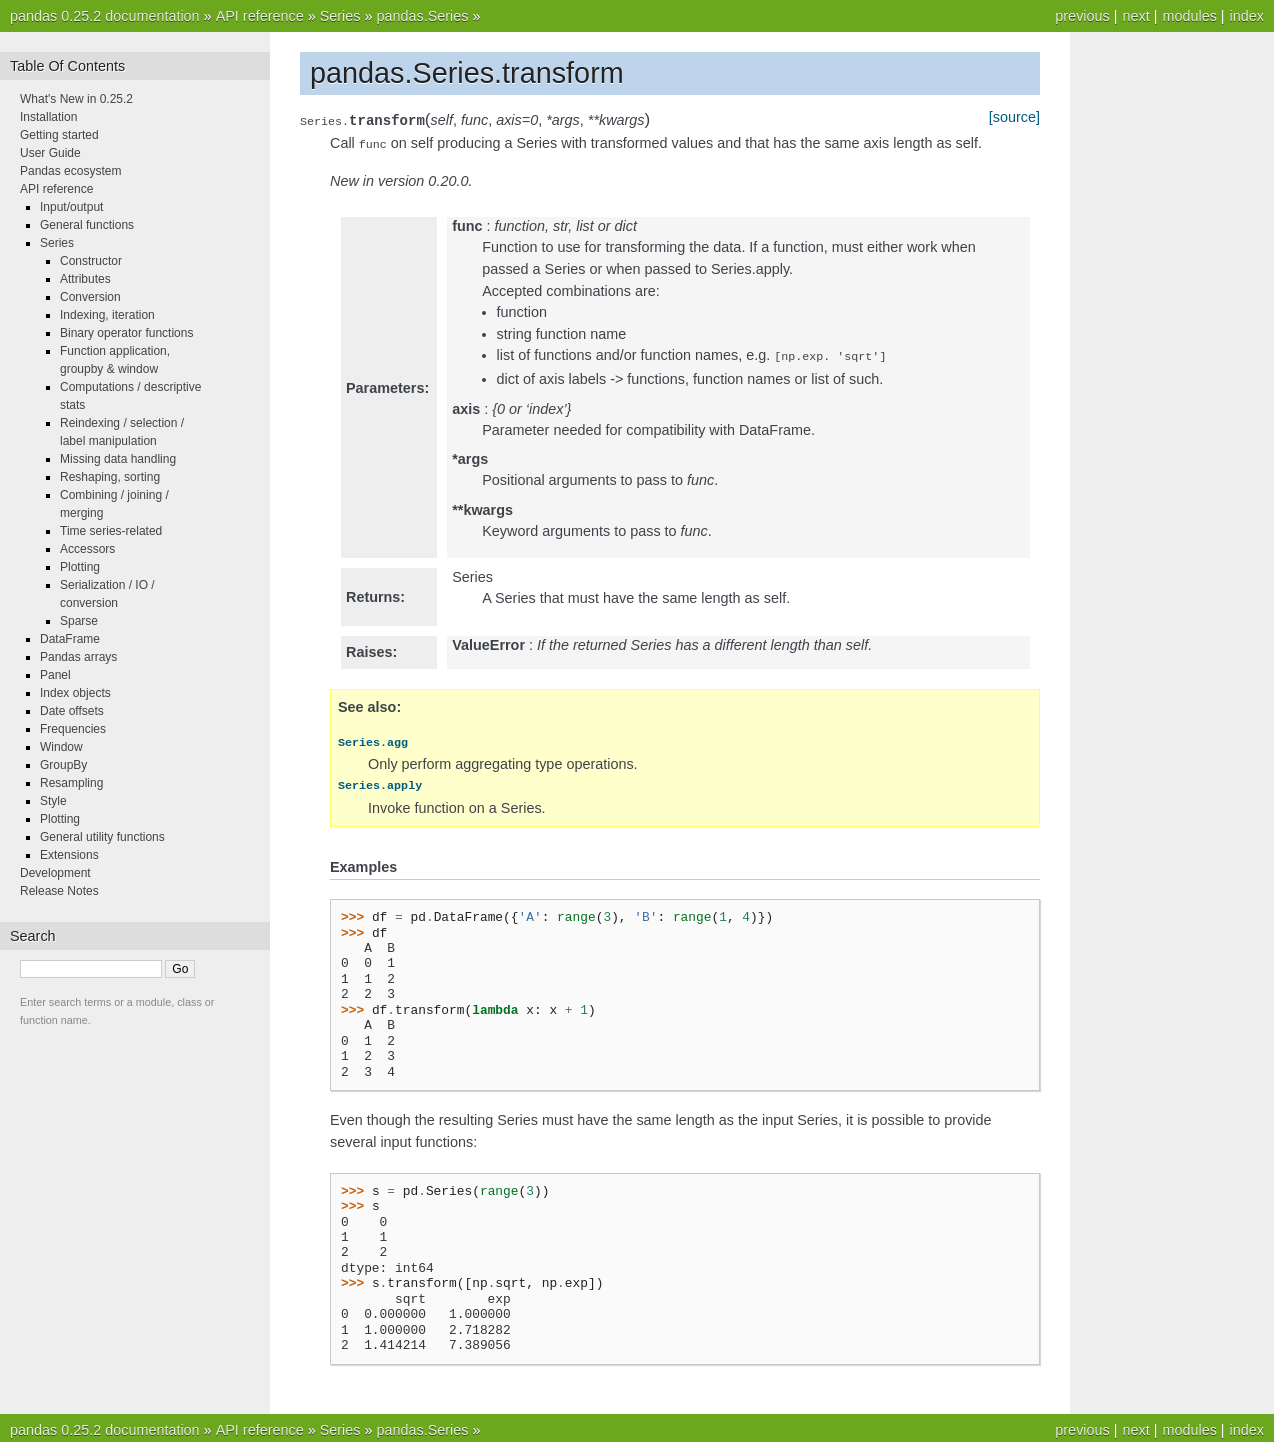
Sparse (79, 621)
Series (340, 16)
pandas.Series (422, 16)
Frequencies (73, 729)
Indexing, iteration (107, 315)
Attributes (85, 279)
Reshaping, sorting (110, 477)
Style (53, 801)
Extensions (69, 855)
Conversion (90, 297)
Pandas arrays (78, 657)
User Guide (50, 153)
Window (61, 747)
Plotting (80, 567)
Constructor (91, 261)
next (1135, 16)
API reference (260, 16)
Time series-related (111, 531)
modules (1189, 16)
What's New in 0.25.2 (76, 99)
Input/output (71, 207)
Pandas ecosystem (70, 171)
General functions (87, 225)
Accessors (87, 549)
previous (1082, 16)
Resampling (71, 783)
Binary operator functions (126, 333)
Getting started (59, 135)
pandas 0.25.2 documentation (105, 16)
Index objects (75, 693)
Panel (55, 675)
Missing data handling (118, 459)
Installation (48, 117)
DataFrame (70, 639)
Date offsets (72, 711)
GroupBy (63, 765)
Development (55, 873)
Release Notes (59, 891)
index (1247, 16)
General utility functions (102, 837)
